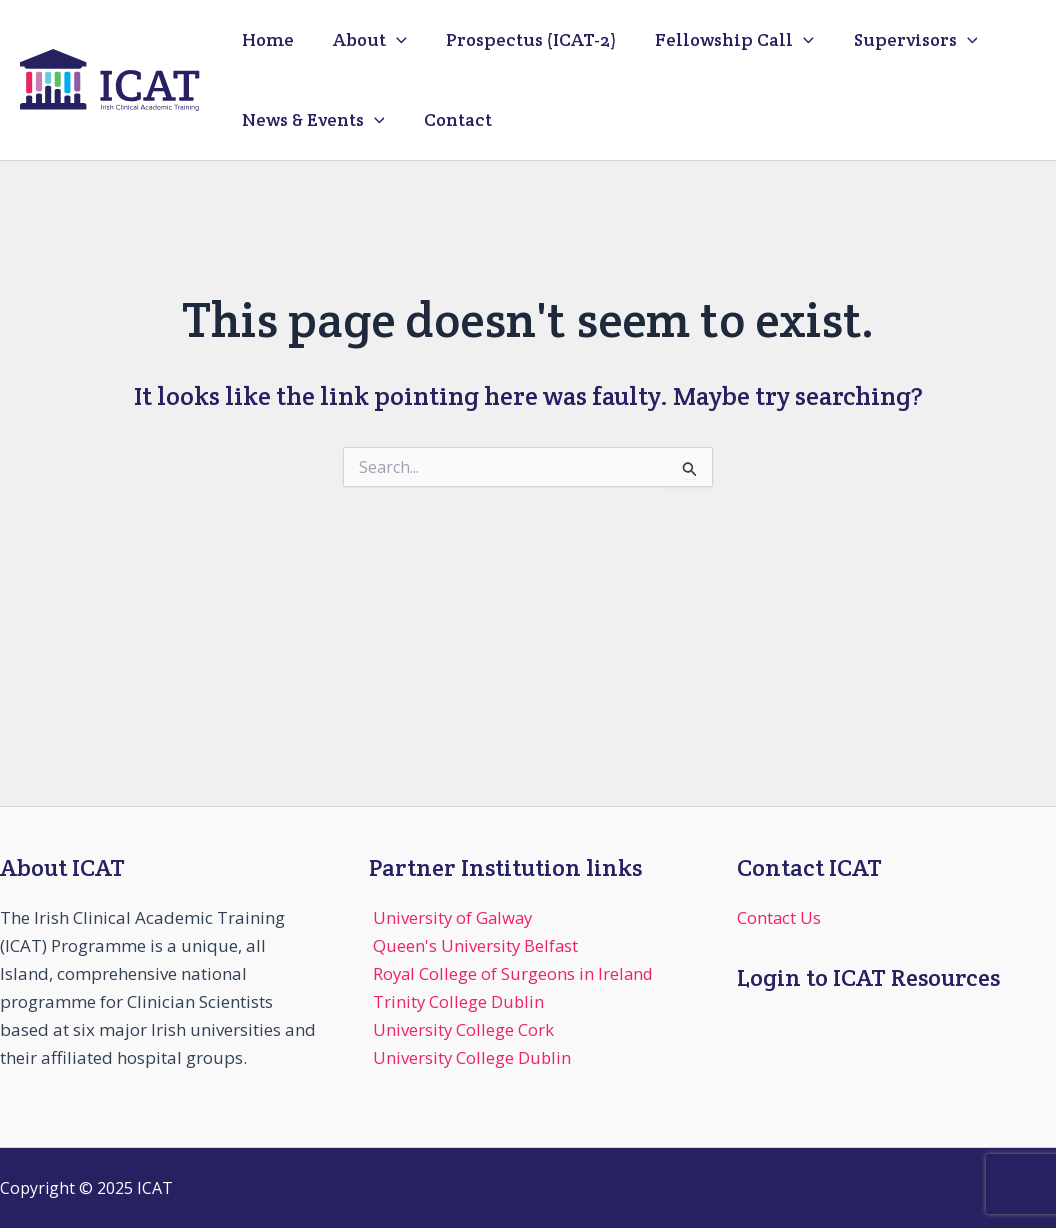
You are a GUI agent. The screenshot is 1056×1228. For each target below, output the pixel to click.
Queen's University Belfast (476, 945)
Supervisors (901, 40)
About (365, 40)
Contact (453, 119)
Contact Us (779, 917)
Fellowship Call (723, 40)
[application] (391, 40)
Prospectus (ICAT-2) (523, 39)
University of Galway (454, 917)
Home (266, 39)
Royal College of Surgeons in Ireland (515, 973)
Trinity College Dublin (459, 1001)
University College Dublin (473, 1057)
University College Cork (464, 1029)
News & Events (311, 120)
